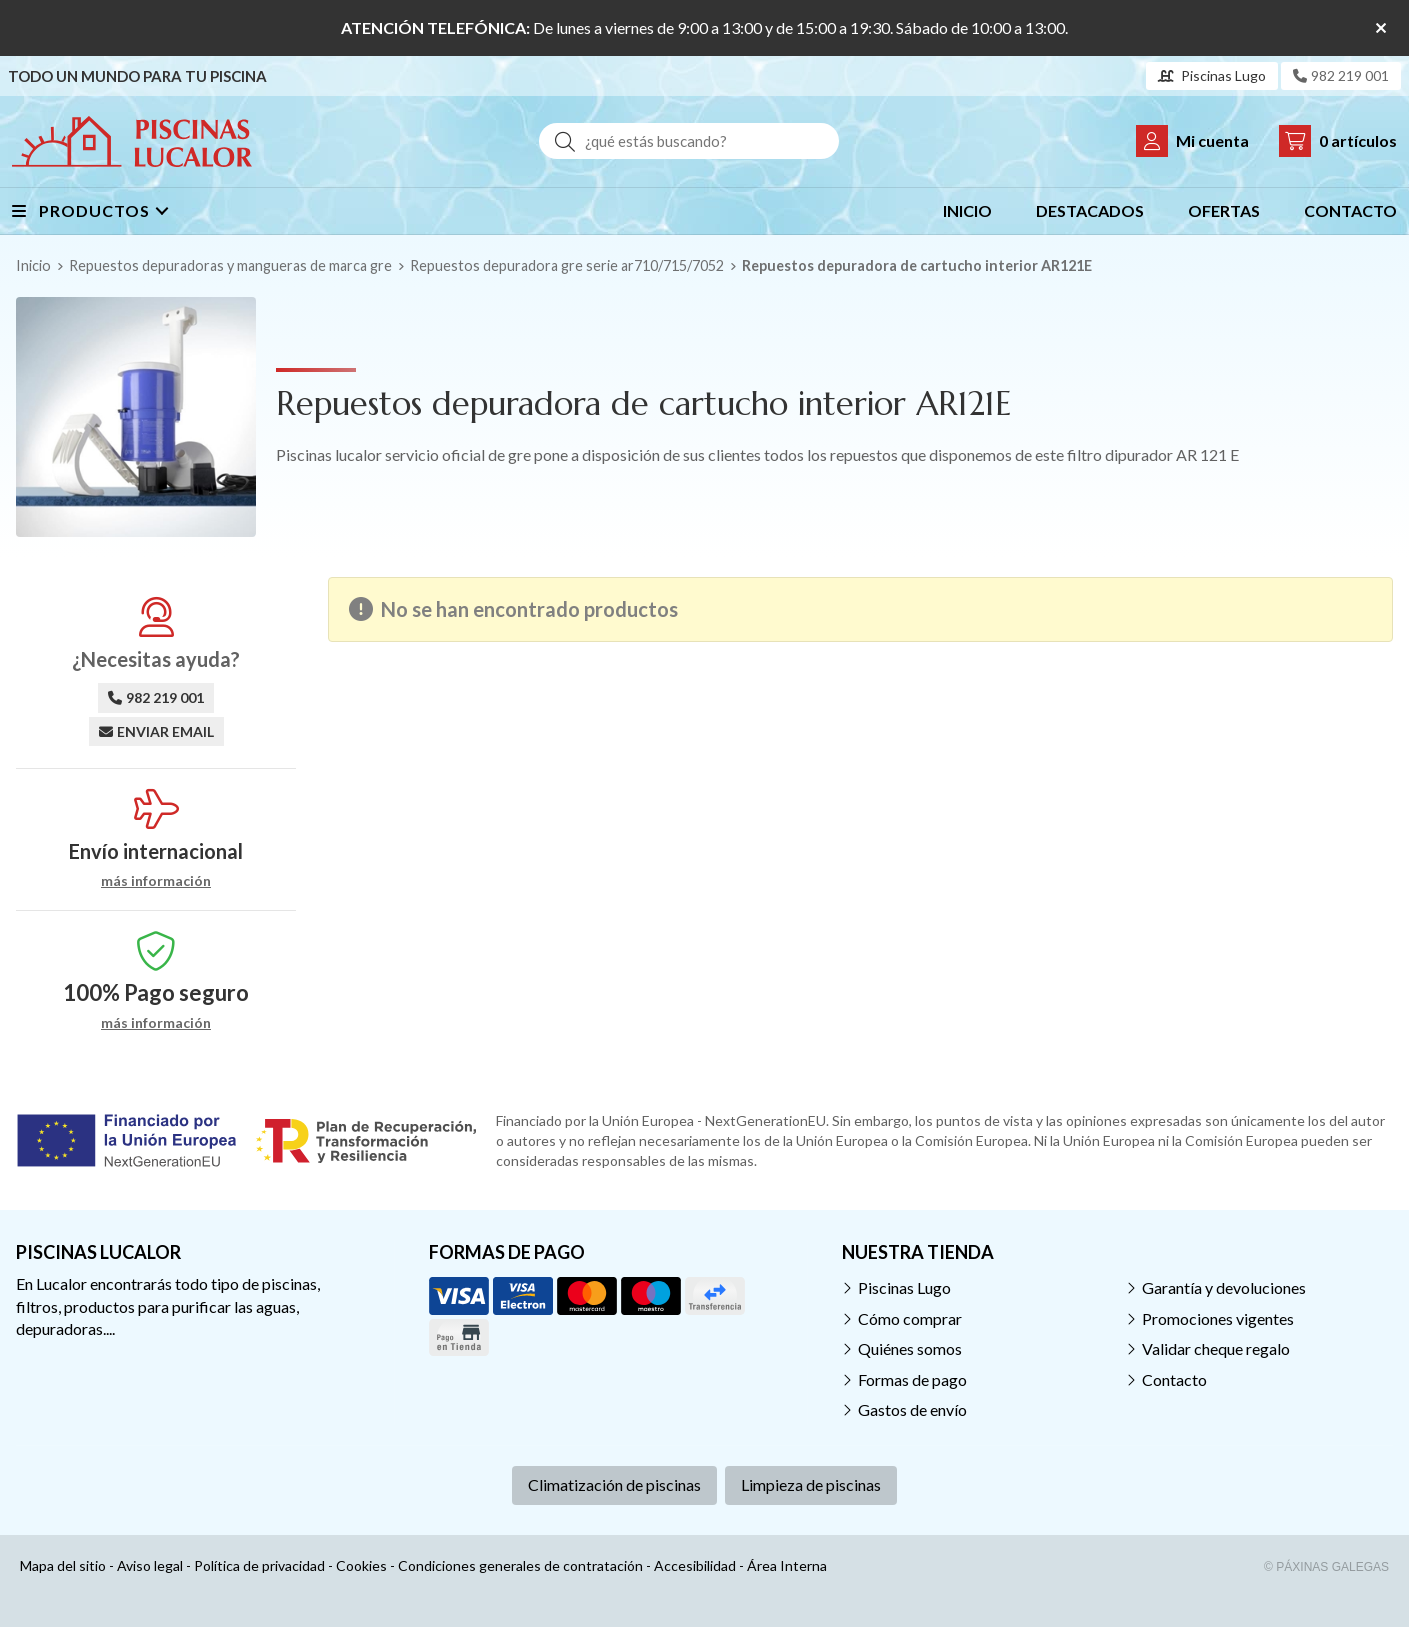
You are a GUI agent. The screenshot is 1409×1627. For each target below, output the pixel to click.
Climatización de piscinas (614, 1484)
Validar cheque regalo (1216, 1348)
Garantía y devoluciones (1224, 1287)
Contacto (1174, 1379)
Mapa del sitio (63, 1565)
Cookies (361, 1565)
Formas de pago (912, 1379)
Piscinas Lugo (904, 1287)
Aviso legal (150, 1565)
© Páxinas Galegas (1326, 1567)
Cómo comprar (910, 1318)
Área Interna (787, 1565)
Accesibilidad (695, 1565)
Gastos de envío (912, 1409)
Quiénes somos (910, 1348)
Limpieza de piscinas (811, 1484)
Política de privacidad (259, 1565)
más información (156, 881)
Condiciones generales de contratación (520, 1565)
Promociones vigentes (1218, 1318)
